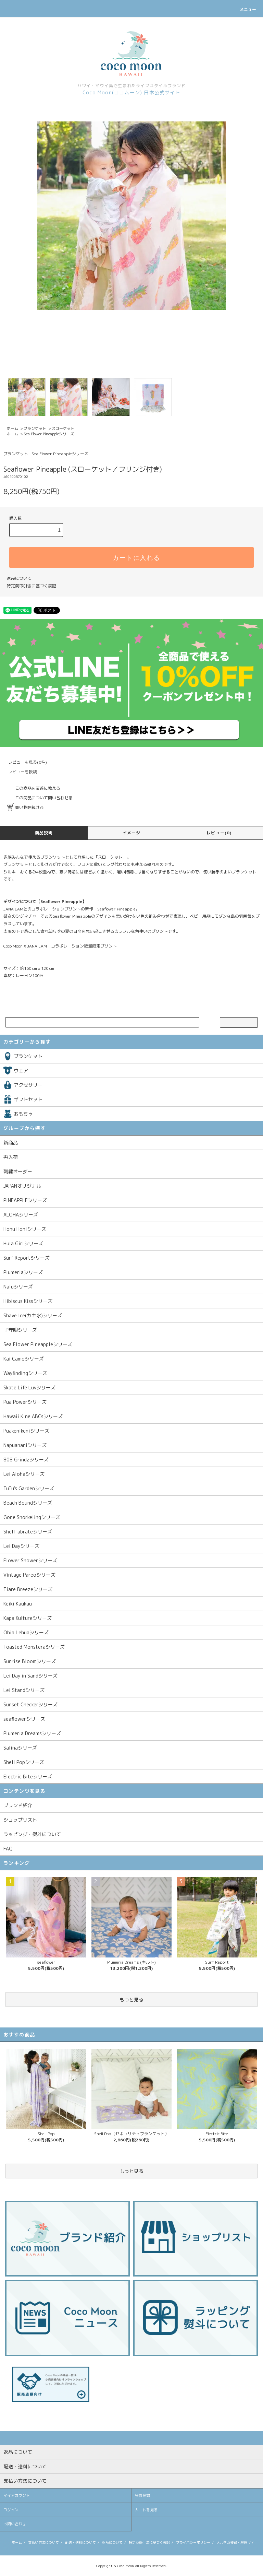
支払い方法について (43, 2542)
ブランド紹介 (17, 1805)
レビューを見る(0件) (23, 762)
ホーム (12, 428)
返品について (19, 578)
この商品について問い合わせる (40, 798)
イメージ (132, 833)
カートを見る (146, 2510)
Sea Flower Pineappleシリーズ (49, 434)
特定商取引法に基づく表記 (31, 586)
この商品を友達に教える (33, 788)
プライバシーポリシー (193, 2542)
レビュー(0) (218, 833)
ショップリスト (20, 1819)
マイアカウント (16, 2495)
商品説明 (44, 833)
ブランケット (35, 428)
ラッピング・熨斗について (32, 1834)
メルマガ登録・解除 (231, 2542)
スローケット (63, 428)
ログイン (10, 2510)
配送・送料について (80, 2542)
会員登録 (142, 2495)
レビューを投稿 (18, 772)
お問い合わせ (14, 2524)
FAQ (8, 1848)
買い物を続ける (25, 807)
